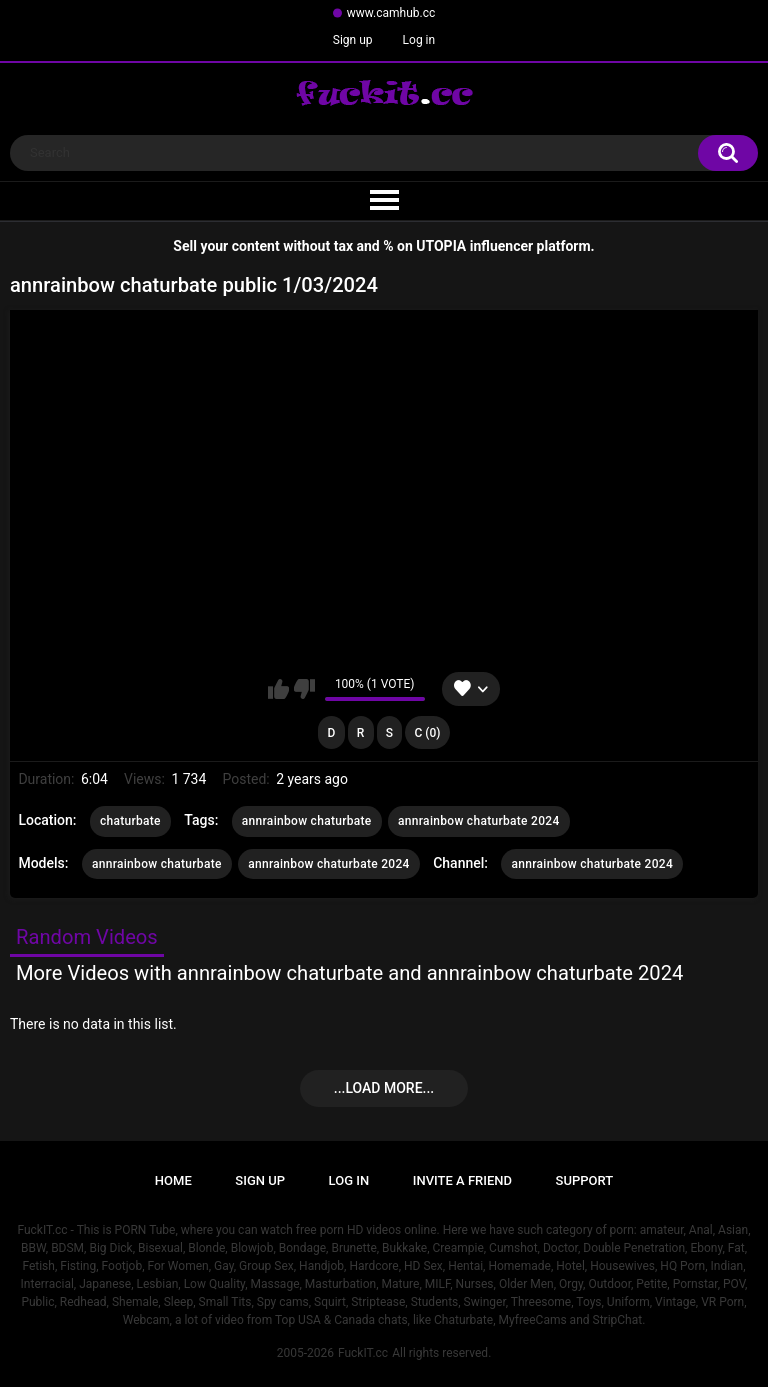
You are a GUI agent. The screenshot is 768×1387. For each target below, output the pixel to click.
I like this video (278, 689)
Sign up (353, 40)
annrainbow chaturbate (307, 821)
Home (173, 1180)
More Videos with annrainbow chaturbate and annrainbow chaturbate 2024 (349, 973)
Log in (419, 40)
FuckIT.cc (363, 1353)
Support (585, 1180)
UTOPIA (441, 246)
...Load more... (384, 1088)
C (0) (428, 733)
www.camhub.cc (391, 13)
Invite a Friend (462, 1180)
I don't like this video (304, 689)
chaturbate (130, 821)
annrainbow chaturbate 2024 (479, 821)
